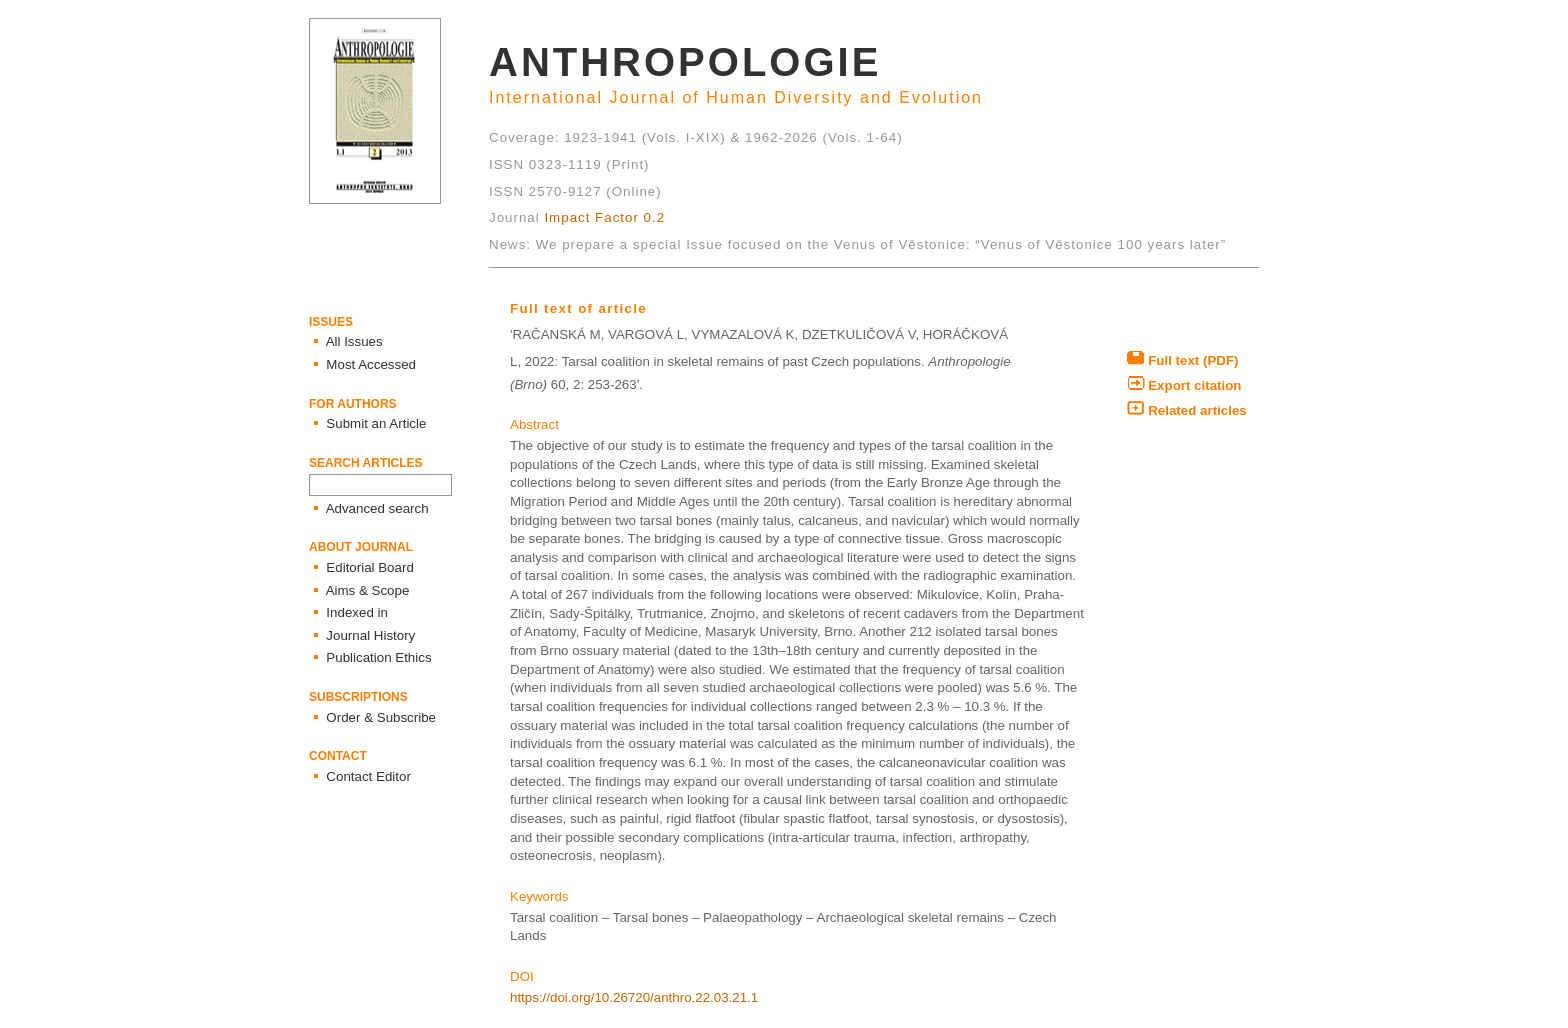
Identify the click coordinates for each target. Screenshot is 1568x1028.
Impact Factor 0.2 (604, 217)
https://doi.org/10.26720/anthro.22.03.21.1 (634, 997)
